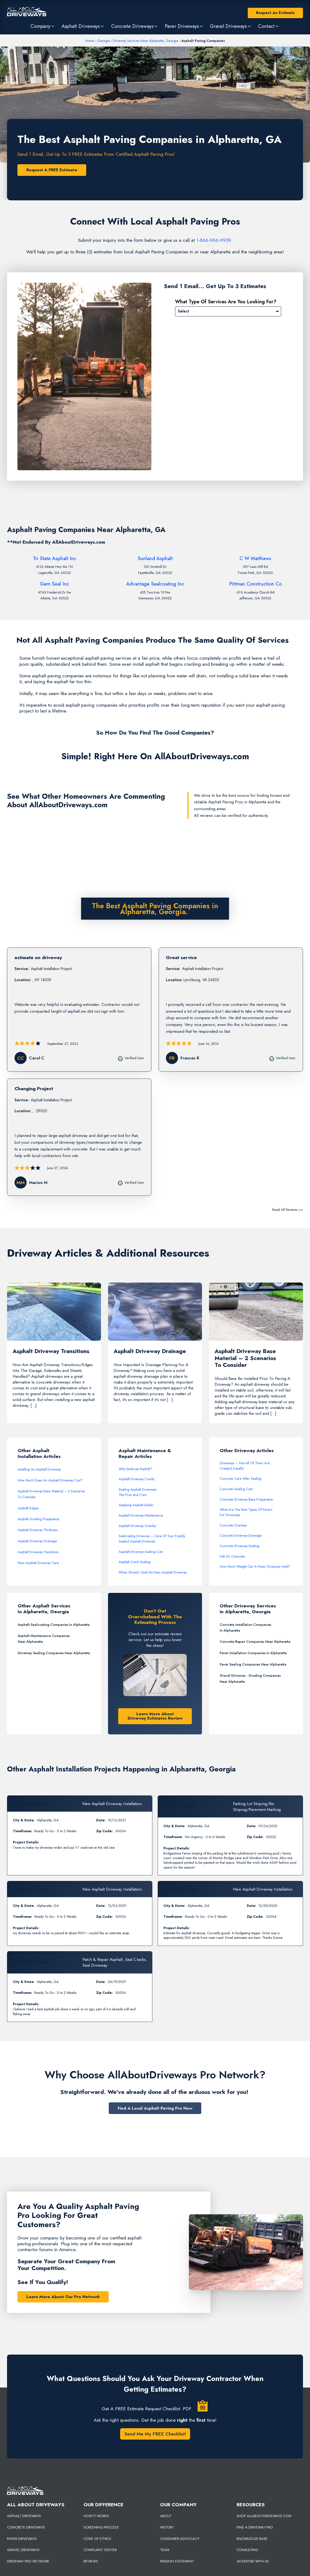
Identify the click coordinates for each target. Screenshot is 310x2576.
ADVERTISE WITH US (253, 2561)
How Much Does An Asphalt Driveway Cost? (50, 1480)
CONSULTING (247, 2550)
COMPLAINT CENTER (100, 2550)
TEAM (164, 2550)
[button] (42, 26)
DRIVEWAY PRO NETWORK (28, 2561)
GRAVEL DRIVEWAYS (23, 2550)
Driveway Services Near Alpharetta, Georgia (145, 40)
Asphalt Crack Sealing (134, 1562)
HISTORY (167, 2527)
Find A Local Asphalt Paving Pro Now (155, 2108)
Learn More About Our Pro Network (63, 2297)
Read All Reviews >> (287, 1209)
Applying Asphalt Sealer (136, 1505)
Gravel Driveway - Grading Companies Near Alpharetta (250, 1679)
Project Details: (26, 1842)
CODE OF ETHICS (97, 2539)
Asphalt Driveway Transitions (38, 1552)
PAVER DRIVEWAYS (22, 2539)
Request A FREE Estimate (51, 170)
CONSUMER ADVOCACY (179, 2539)
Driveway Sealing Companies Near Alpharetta (54, 1653)
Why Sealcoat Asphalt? (135, 1469)
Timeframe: (22, 1831)
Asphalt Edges (28, 1508)
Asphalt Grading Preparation (38, 1519)
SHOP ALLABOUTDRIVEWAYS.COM (264, 2516)
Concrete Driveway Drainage (241, 1536)
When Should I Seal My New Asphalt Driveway (153, 1572)
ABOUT (165, 2516)
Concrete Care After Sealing (240, 1479)
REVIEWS (91, 2561)
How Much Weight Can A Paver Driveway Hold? (255, 1567)
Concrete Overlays (233, 1525)
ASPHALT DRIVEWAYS (24, 2516)
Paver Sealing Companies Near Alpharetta (253, 1664)
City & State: (23, 1820)
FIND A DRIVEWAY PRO (255, 2527)
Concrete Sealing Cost (236, 1489)
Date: (100, 1820)
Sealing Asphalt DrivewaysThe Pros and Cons (138, 1493)
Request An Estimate (275, 13)
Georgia (103, 40)
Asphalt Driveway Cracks (137, 1479)
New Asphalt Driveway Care (38, 1563)
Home (89, 40)
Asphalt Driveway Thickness (38, 1530)
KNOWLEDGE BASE (252, 2539)
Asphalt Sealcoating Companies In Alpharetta (54, 1624)
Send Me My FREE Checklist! (155, 2434)
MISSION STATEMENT (177, 2561)
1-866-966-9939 (213, 240)
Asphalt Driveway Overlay (137, 1526)
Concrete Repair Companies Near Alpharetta (255, 1642)
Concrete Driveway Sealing (239, 1546)
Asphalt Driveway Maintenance (141, 1515)
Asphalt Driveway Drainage (37, 1541)
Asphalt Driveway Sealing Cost (141, 1552)
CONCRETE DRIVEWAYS (26, 2527)
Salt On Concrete (232, 1556)
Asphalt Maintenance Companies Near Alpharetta (44, 1639)
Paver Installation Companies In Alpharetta (253, 1653)
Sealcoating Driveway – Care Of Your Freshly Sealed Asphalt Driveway (152, 1539)
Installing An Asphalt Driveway (39, 1469)
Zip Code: (104, 1831)
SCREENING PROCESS (101, 2527)
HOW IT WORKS (96, 2516)
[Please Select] (228, 311)
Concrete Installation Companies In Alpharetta (245, 1627)
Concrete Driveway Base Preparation (246, 1499)
